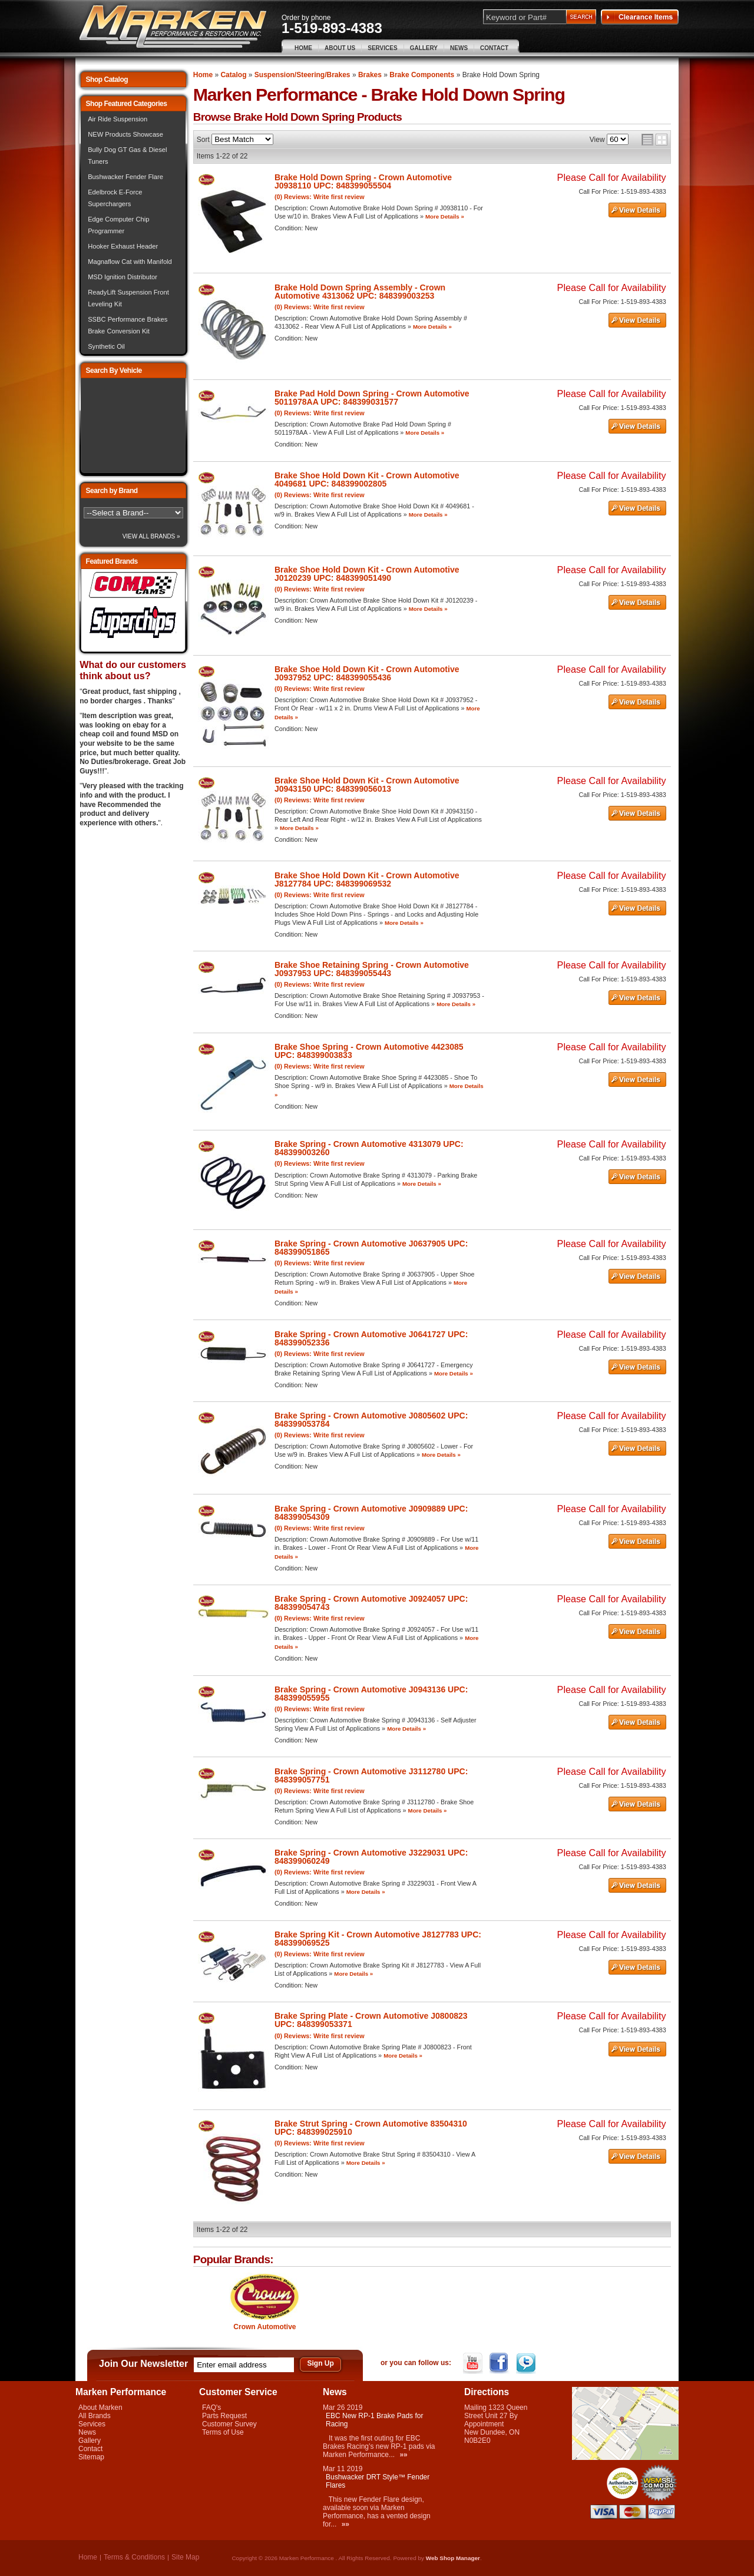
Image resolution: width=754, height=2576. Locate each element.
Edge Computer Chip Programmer (118, 225)
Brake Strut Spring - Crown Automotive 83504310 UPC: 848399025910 (371, 2128)
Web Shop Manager (453, 2558)
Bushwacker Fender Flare (125, 176)
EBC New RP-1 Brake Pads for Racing (374, 2420)
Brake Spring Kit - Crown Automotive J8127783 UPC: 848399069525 (378, 1938)
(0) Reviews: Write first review (320, 196)
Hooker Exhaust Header (123, 246)
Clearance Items (640, 17)
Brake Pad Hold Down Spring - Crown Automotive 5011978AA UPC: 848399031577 (372, 397)
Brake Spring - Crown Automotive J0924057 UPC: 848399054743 (371, 1603)
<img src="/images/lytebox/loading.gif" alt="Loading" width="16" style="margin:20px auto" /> (133, 425)
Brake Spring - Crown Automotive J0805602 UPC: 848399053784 (371, 1419)
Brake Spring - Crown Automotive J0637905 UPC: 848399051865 (371, 1247)
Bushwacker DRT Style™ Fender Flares (377, 2481)
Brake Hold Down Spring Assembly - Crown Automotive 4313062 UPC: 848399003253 (360, 291)
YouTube (474, 2363)
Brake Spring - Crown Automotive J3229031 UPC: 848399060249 (371, 1857)
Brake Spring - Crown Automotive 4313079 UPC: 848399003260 (369, 1148)
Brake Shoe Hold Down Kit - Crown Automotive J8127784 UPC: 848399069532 (367, 879)
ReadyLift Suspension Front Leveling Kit (128, 298)
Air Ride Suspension (117, 119)
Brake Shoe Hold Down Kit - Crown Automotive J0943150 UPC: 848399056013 (367, 784)
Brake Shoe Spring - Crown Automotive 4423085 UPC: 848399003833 (369, 1051)
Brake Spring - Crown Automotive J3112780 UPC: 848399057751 (371, 1775)
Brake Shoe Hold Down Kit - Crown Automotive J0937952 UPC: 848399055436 (367, 673)
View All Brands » (151, 536)
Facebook (500, 2363)
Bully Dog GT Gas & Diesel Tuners (127, 155)
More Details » (444, 216)
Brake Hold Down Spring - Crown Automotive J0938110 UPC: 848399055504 (363, 181)
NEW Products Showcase (125, 134)
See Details (637, 210)
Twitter (527, 2363)
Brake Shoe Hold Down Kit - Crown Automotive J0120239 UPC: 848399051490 (367, 574)
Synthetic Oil (106, 346)
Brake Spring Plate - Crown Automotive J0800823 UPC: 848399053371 (371, 2020)
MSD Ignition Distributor (122, 276)
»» (403, 2455)
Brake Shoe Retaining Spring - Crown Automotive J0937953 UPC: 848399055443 (372, 969)
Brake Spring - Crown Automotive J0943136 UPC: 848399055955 (371, 1693)
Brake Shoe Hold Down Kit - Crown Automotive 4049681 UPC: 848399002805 (367, 479)
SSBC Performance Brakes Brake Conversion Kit (127, 325)
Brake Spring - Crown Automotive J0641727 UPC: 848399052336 (371, 1338)
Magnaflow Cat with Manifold (130, 261)
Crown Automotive (264, 2327)
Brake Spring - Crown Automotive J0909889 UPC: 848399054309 (371, 1513)
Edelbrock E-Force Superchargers (115, 198)
